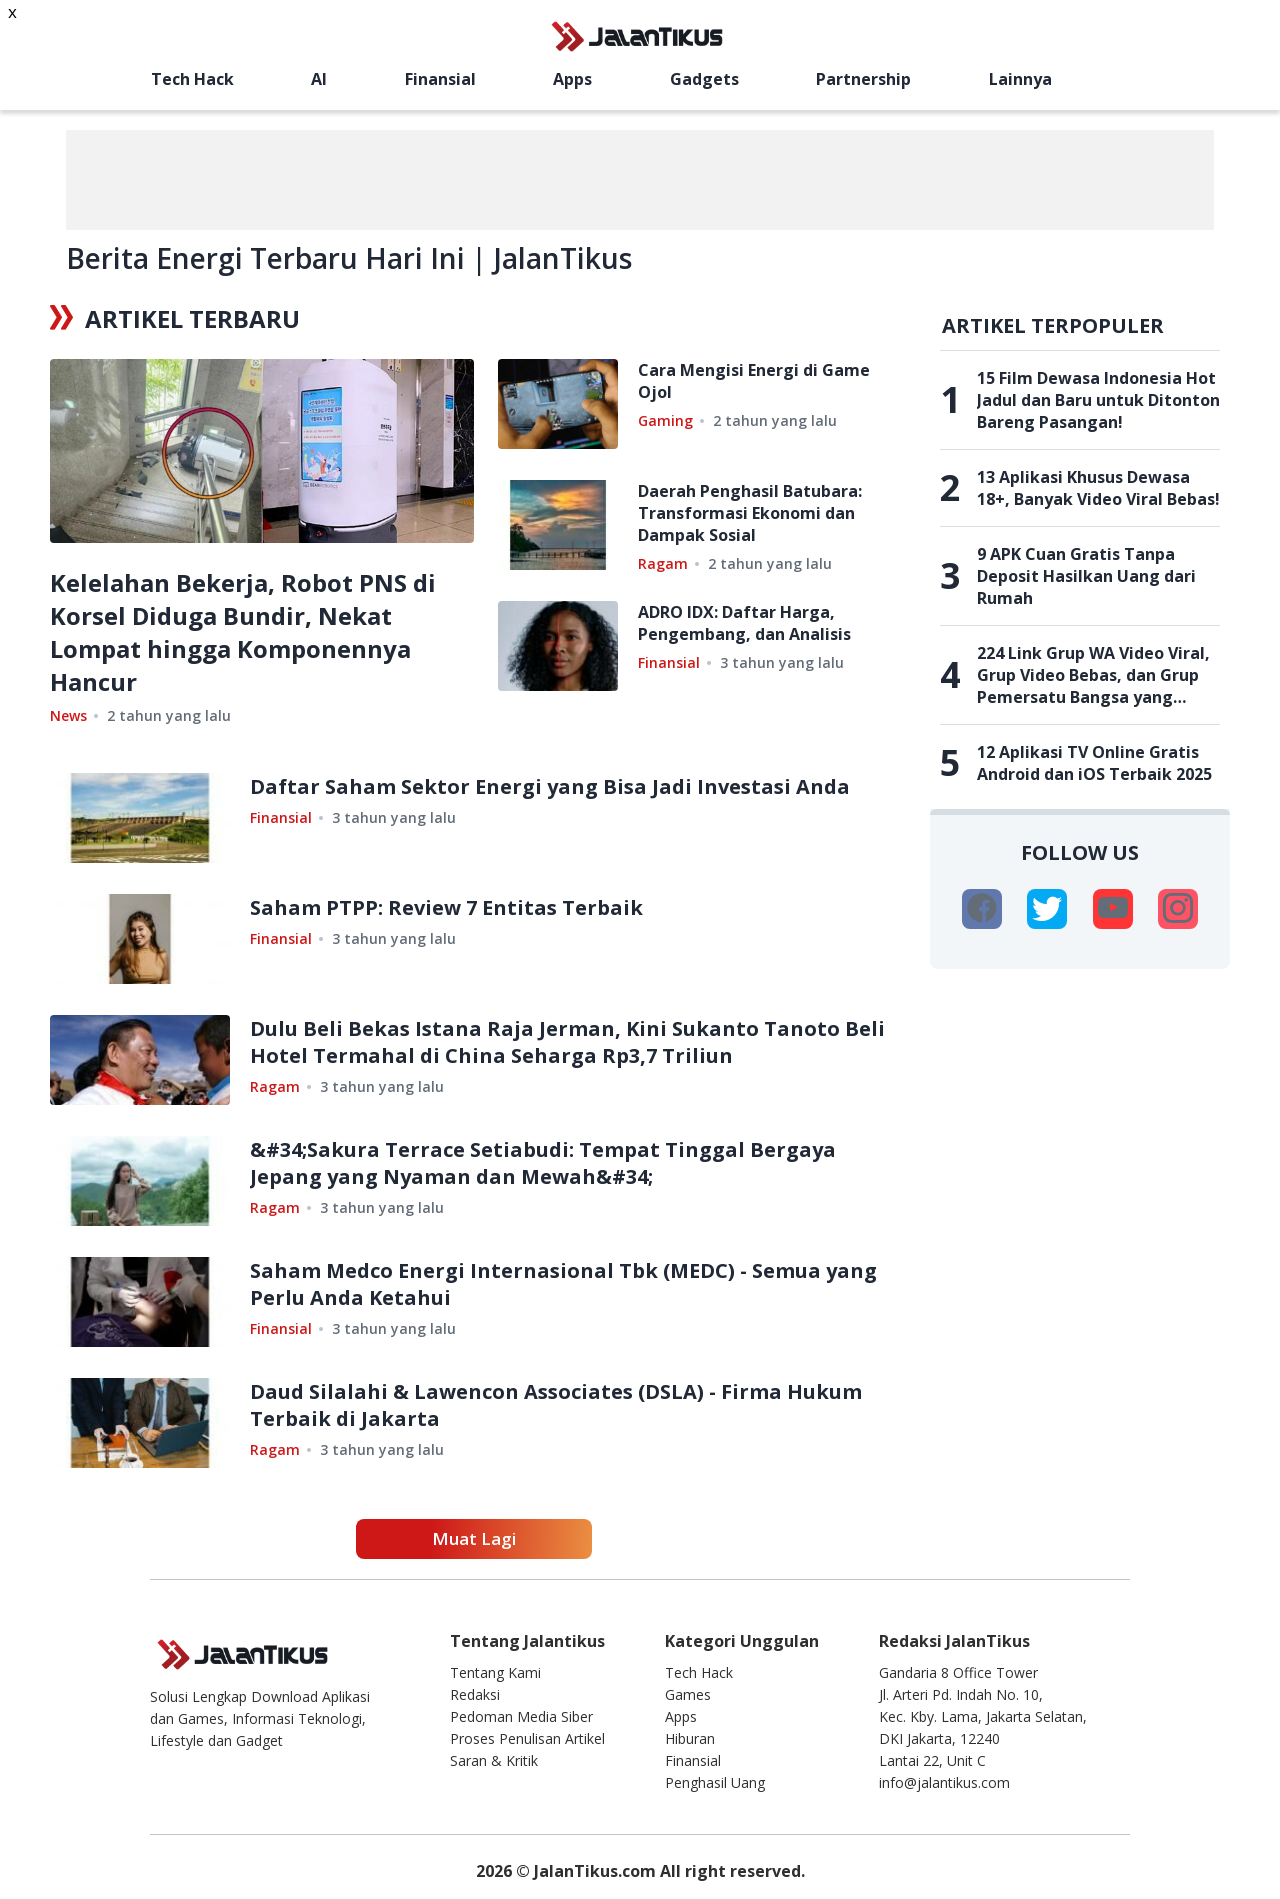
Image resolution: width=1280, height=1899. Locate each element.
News (68, 715)
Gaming (665, 420)
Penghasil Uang (715, 1782)
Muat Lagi (474, 1538)
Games (688, 1694)
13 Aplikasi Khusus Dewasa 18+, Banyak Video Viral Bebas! (1098, 488)
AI (319, 79)
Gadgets (704, 79)
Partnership (863, 79)
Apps (572, 79)
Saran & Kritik (494, 1760)
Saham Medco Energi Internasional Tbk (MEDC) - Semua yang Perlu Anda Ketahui (563, 1284)
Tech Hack (192, 79)
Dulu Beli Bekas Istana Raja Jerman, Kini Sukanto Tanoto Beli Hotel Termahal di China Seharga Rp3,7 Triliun (567, 1042)
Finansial (440, 79)
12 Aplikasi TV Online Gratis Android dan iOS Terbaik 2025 (1094, 763)
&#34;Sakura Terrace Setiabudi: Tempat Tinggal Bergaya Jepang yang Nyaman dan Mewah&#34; (543, 1163)
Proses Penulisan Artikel (527, 1738)
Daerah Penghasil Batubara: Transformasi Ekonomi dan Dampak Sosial (750, 513)
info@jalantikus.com (944, 1782)
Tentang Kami (495, 1672)
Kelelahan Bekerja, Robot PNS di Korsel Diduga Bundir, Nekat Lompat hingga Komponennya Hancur (243, 632)
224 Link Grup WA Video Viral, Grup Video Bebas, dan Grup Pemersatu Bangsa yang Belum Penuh (1093, 675)
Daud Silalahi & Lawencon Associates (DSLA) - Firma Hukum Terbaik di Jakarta (556, 1405)
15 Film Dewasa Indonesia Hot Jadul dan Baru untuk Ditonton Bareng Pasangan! (1098, 400)
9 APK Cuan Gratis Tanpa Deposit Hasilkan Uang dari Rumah (1086, 576)
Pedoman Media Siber (521, 1716)
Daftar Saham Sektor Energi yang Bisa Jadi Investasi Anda (550, 786)
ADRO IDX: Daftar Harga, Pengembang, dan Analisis (744, 623)
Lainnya (1020, 79)
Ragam (663, 563)
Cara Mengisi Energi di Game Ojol (754, 381)
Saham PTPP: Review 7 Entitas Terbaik (446, 907)
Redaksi (475, 1694)
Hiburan (690, 1738)
